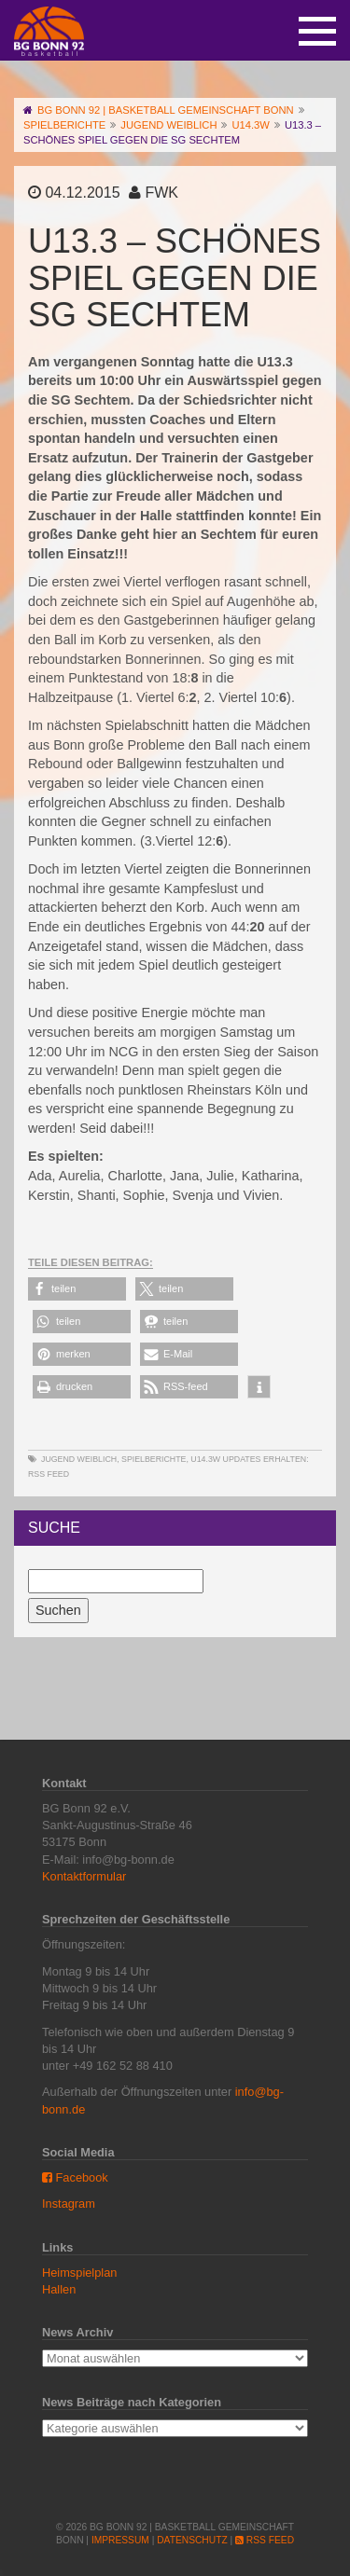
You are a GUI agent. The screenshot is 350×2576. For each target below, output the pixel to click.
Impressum (120, 2540)
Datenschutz (192, 2540)
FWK (161, 192)
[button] (77, 1289)
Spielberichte (153, 1459)
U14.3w (205, 1459)
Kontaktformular (84, 1876)
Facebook (75, 2177)
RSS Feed (48, 1474)
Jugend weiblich (79, 1459)
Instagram (68, 2204)
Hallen (59, 2289)
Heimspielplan (79, 2273)
